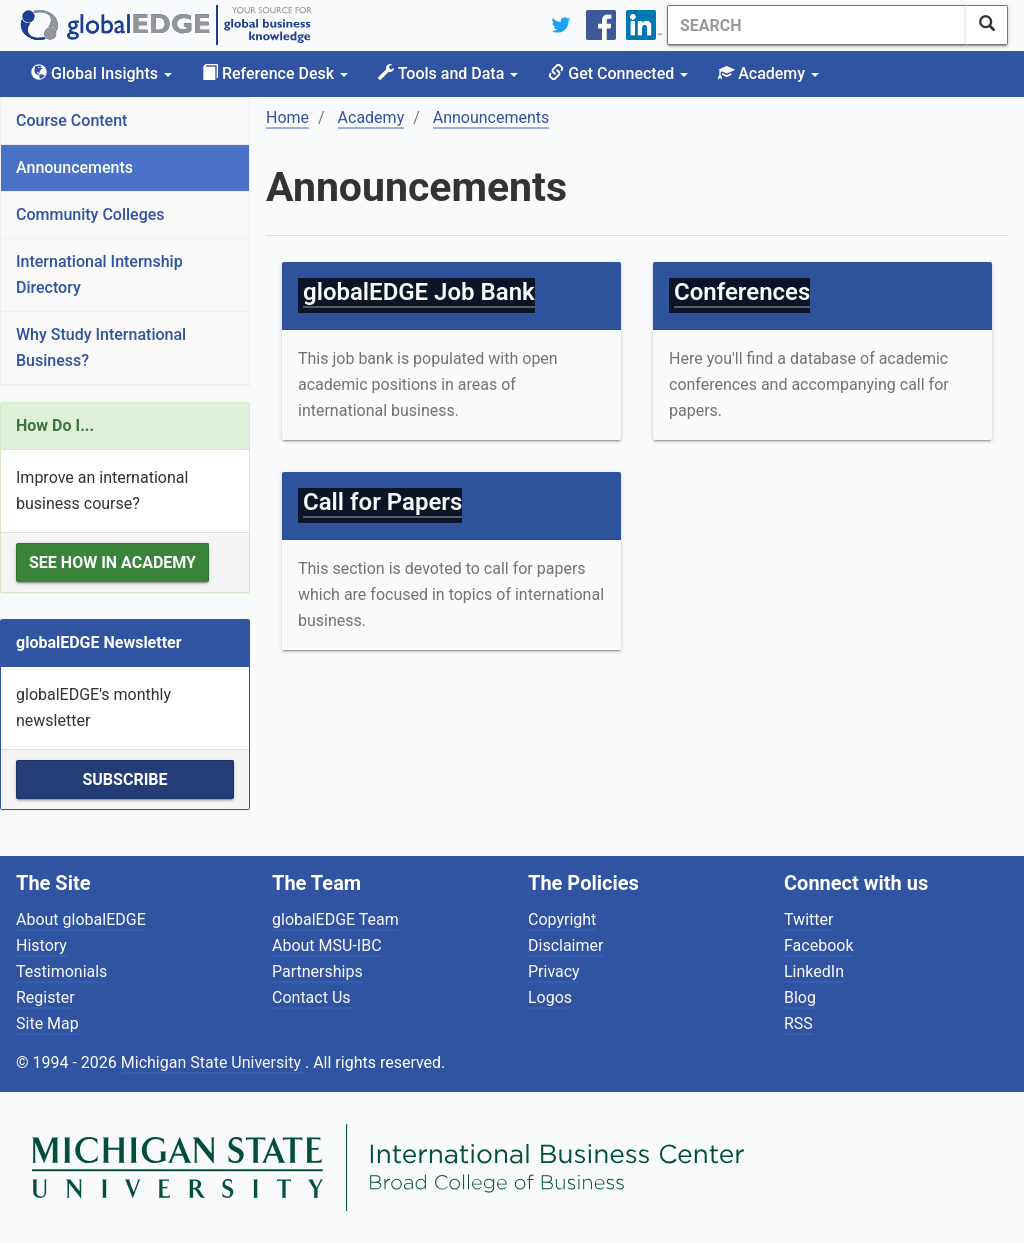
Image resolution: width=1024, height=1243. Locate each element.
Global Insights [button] (101, 73)
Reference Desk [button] (275, 73)
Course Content (71, 120)
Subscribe (124, 779)
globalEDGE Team (335, 919)
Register (45, 997)
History (41, 945)
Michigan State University (213, 1062)
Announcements (74, 167)
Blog (800, 997)
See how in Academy (112, 562)
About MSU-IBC (327, 945)
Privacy (554, 971)
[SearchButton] (987, 25)
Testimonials (61, 971)
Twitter (808, 919)
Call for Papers (382, 502)
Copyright (562, 919)
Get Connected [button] (618, 73)
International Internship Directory (99, 274)
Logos (550, 997)
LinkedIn (814, 971)
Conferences (742, 292)
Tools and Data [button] (448, 73)
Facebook (818, 945)
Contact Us (311, 997)
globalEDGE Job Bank (419, 292)
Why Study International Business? (101, 347)
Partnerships (317, 971)
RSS (798, 1023)
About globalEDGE (81, 919)
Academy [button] (768, 73)
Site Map (47, 1023)
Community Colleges (90, 214)
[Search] (817, 25)
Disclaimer (565, 945)
